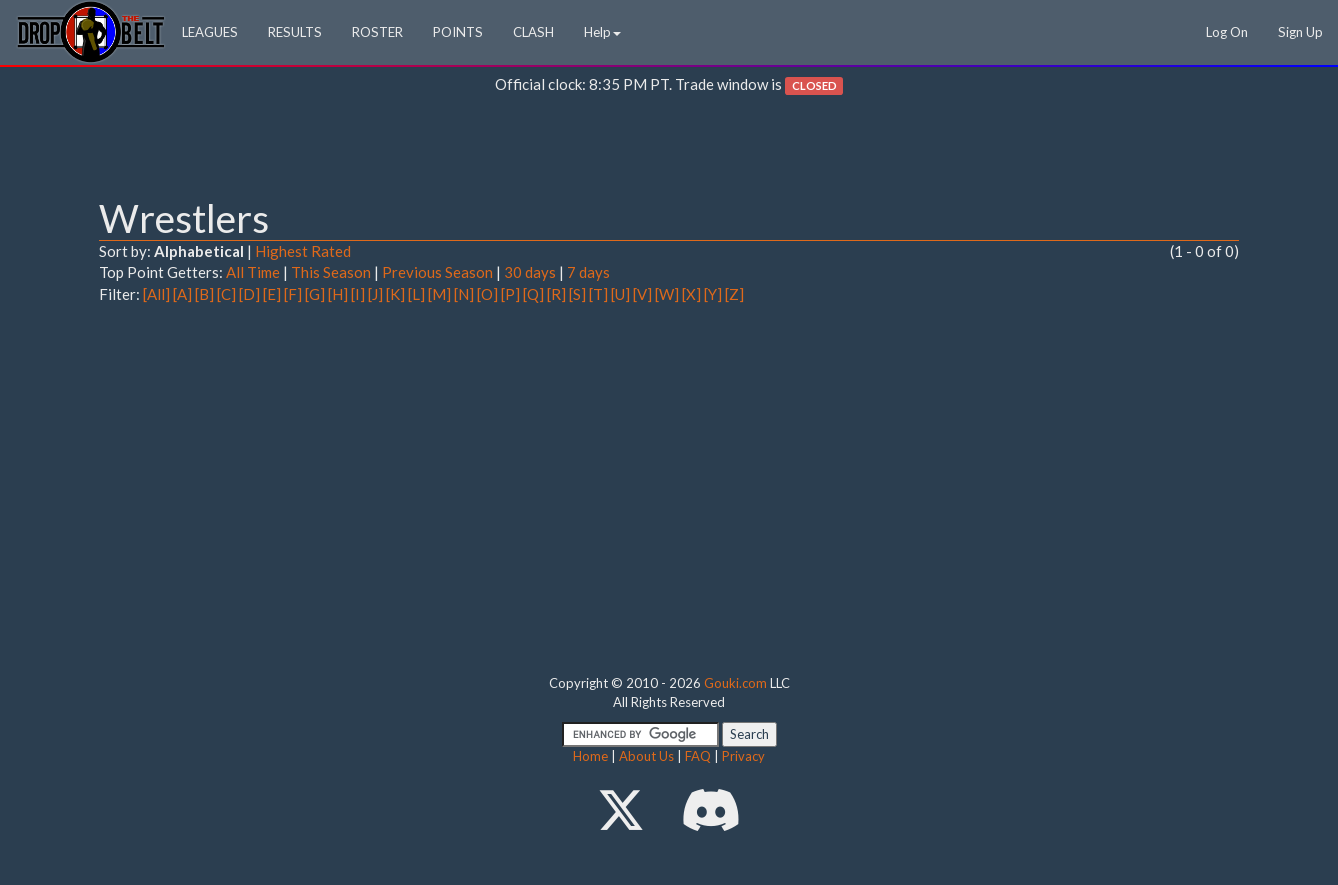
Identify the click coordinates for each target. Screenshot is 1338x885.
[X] (691, 294)
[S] (577, 294)
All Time (253, 272)
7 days (588, 272)
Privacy (743, 756)
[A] (182, 294)
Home (590, 756)
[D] (249, 294)
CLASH (533, 32)
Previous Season (437, 272)
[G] (315, 294)
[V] (642, 294)
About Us (646, 756)
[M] (439, 294)
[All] (156, 294)
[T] (598, 294)
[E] (272, 294)
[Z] (734, 294)
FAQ (698, 756)
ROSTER (377, 32)
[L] (416, 294)
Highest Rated (303, 251)
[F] (293, 294)
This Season (331, 272)
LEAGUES (210, 32)
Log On (1227, 32)
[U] (620, 294)
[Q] (533, 294)
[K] (395, 294)
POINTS (458, 32)
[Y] (713, 294)
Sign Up (1300, 32)
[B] (204, 294)
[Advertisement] (669, 151)
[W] (667, 294)
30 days (530, 272)
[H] (338, 294)
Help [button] (602, 32)
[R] (556, 294)
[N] (464, 294)
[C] (226, 294)
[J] (375, 294)
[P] (510, 294)
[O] (487, 294)
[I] (358, 294)
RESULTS (295, 32)
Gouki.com (735, 683)
